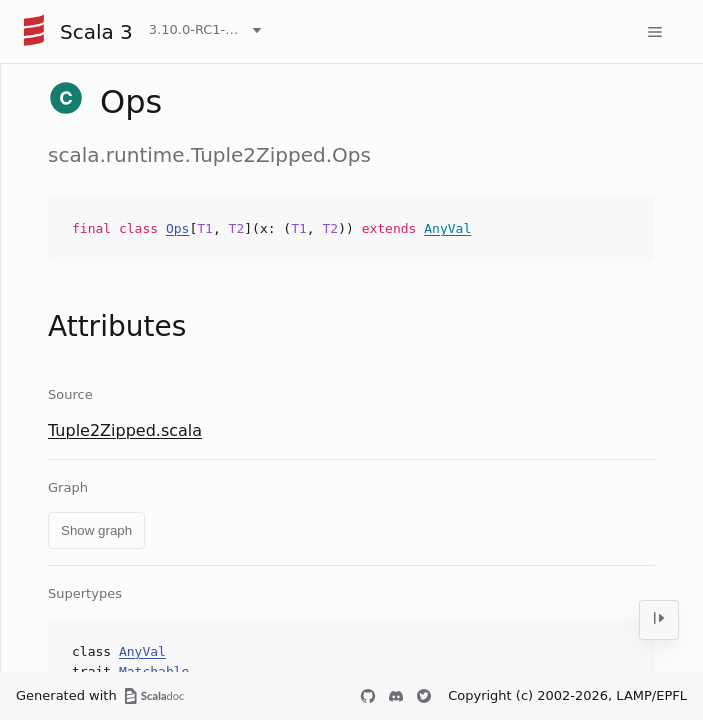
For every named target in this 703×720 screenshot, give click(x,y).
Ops (177, 228)
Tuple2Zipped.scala (125, 430)
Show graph (96, 530)
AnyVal (447, 228)
